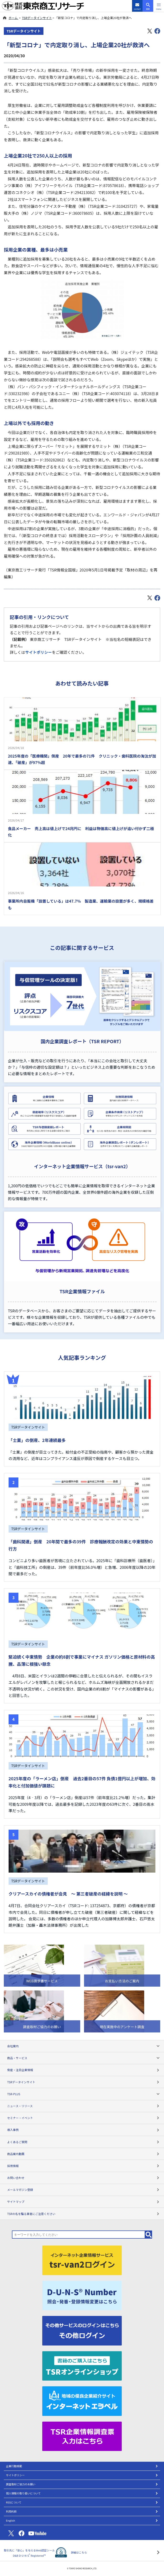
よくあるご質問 (83, 2142)
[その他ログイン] (82, 2330)
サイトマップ (83, 2201)
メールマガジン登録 (83, 2190)
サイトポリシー (38, 652)
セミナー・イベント (83, 2118)
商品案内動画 (83, 2154)
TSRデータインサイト (37, 18)
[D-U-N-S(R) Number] (82, 2295)
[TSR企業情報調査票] (82, 2436)
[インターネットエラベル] (82, 2400)
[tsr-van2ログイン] (82, 2259)
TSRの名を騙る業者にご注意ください (83, 2214)
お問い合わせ (83, 2178)
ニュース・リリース (83, 2106)
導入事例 (83, 2130)
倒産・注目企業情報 (83, 2070)
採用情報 (83, 2166)
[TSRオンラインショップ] (82, 2365)
